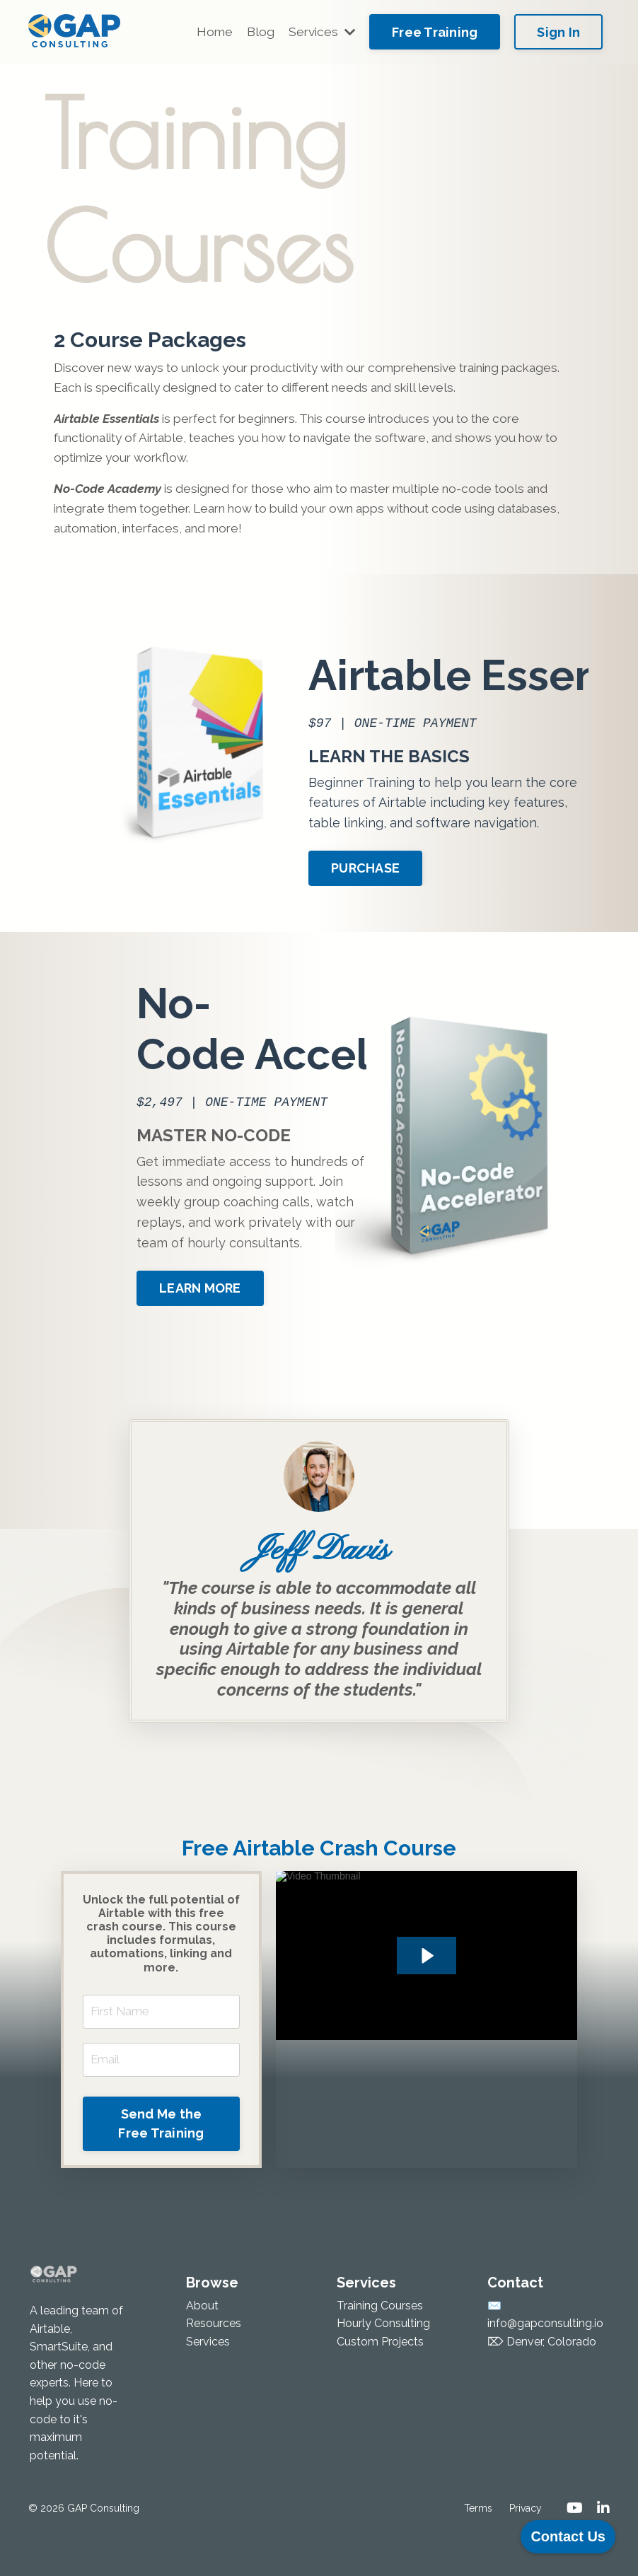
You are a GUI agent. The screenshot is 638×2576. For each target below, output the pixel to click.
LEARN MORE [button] (150, 1237)
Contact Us (567, 2536)
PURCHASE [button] (466, 825)
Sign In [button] (558, 32)
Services (320, 31)
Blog (257, 31)
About (202, 2341)
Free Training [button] (434, 32)
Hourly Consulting (383, 2358)
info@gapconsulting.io (545, 2358)
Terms (478, 2542)
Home (210, 31)
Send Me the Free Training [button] (161, 2159)
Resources (213, 2358)
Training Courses (380, 2341)
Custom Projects (380, 2377)
